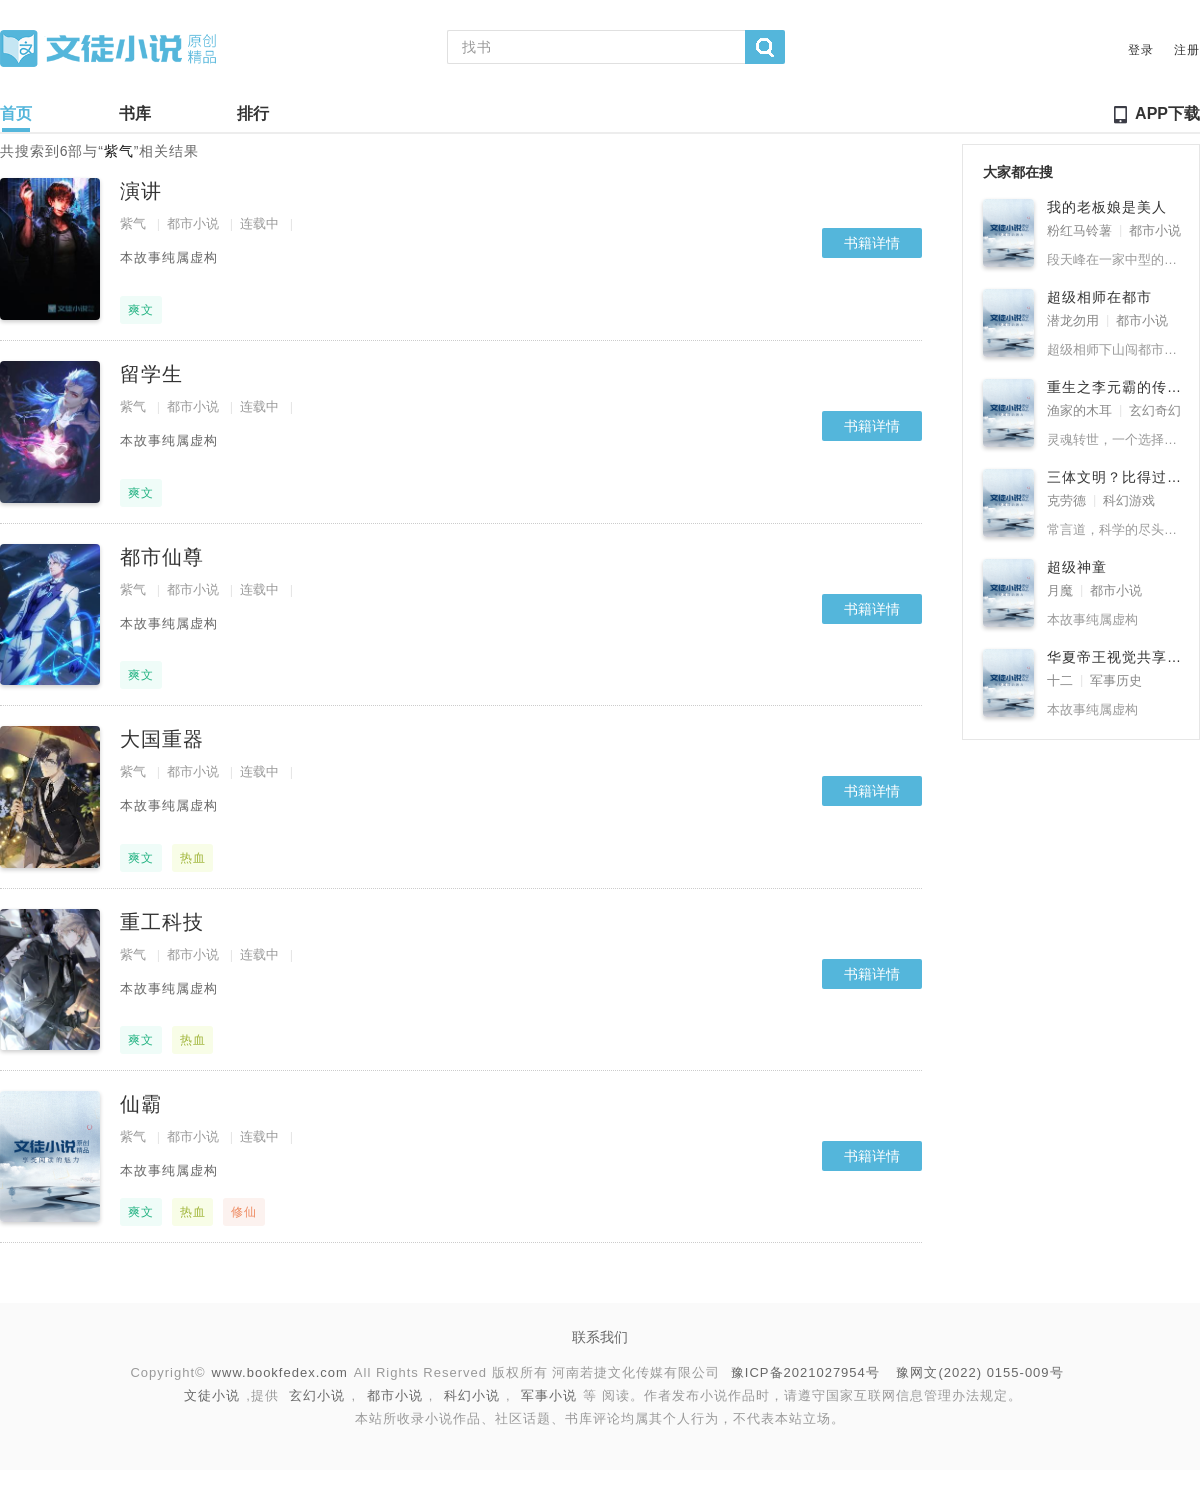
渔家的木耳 (1079, 410)
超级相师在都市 (1099, 297)
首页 (16, 118)
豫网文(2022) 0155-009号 (979, 1372)
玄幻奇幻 (1155, 410)
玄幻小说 (317, 1395)
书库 (135, 118)
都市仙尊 (162, 557)
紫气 (133, 223)
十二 (1060, 680)
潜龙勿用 (1073, 320)
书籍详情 (872, 243)
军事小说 (549, 1395)
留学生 (151, 374)
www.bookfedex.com (280, 1372)
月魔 (1060, 590)
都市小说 (193, 223)
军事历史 (1116, 680)
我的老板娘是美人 (1107, 207)
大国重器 (162, 739)
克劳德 (1066, 500)
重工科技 (162, 922)
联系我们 (600, 1337)
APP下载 (1167, 113)
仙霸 (141, 1104)
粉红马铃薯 (1079, 230)
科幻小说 (472, 1395)
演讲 (141, 191)
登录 (1141, 50)
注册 (1187, 50)
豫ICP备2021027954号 (805, 1372)
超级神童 (1077, 567)
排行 (253, 118)
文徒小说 (212, 1395)
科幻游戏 (1129, 500)
